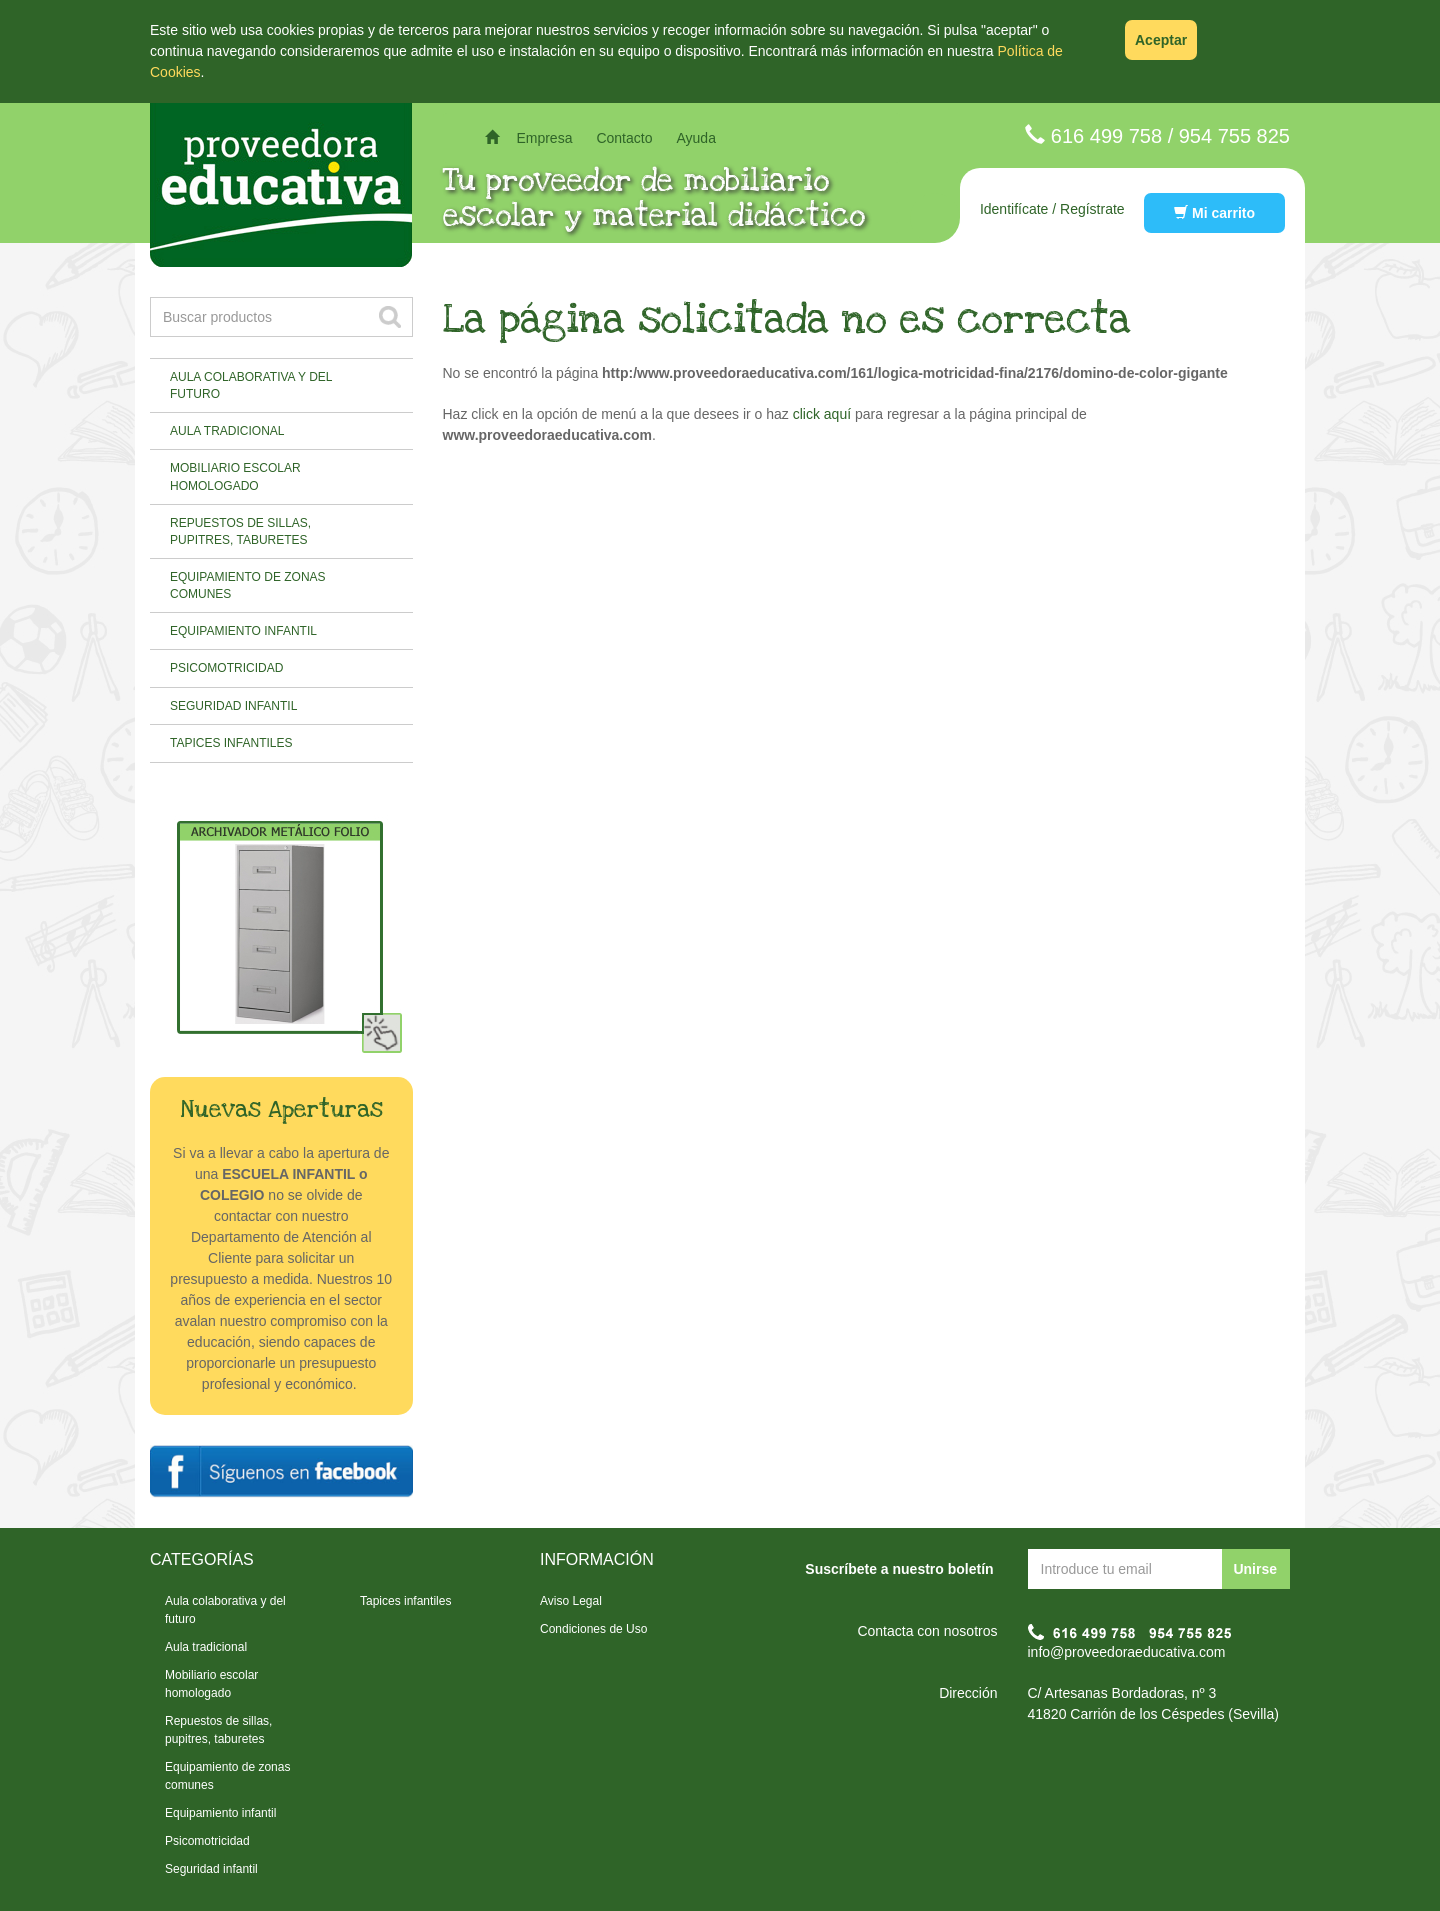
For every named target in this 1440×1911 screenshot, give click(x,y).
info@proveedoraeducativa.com (1127, 1652)
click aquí (822, 414)
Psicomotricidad (226, 668)
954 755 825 (1234, 136)
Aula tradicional (227, 431)
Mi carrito (1214, 213)
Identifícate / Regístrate (1052, 209)
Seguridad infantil (233, 706)
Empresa (544, 138)
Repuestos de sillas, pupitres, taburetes (240, 531)
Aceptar (1161, 40)
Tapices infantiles (231, 743)
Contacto (624, 138)
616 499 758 (1106, 136)
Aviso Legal (571, 1601)
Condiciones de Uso (593, 1629)
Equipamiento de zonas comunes (248, 585)
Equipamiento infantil (243, 631)
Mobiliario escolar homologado (235, 476)
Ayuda (695, 138)
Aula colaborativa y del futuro (251, 385)
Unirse (1255, 1569)
